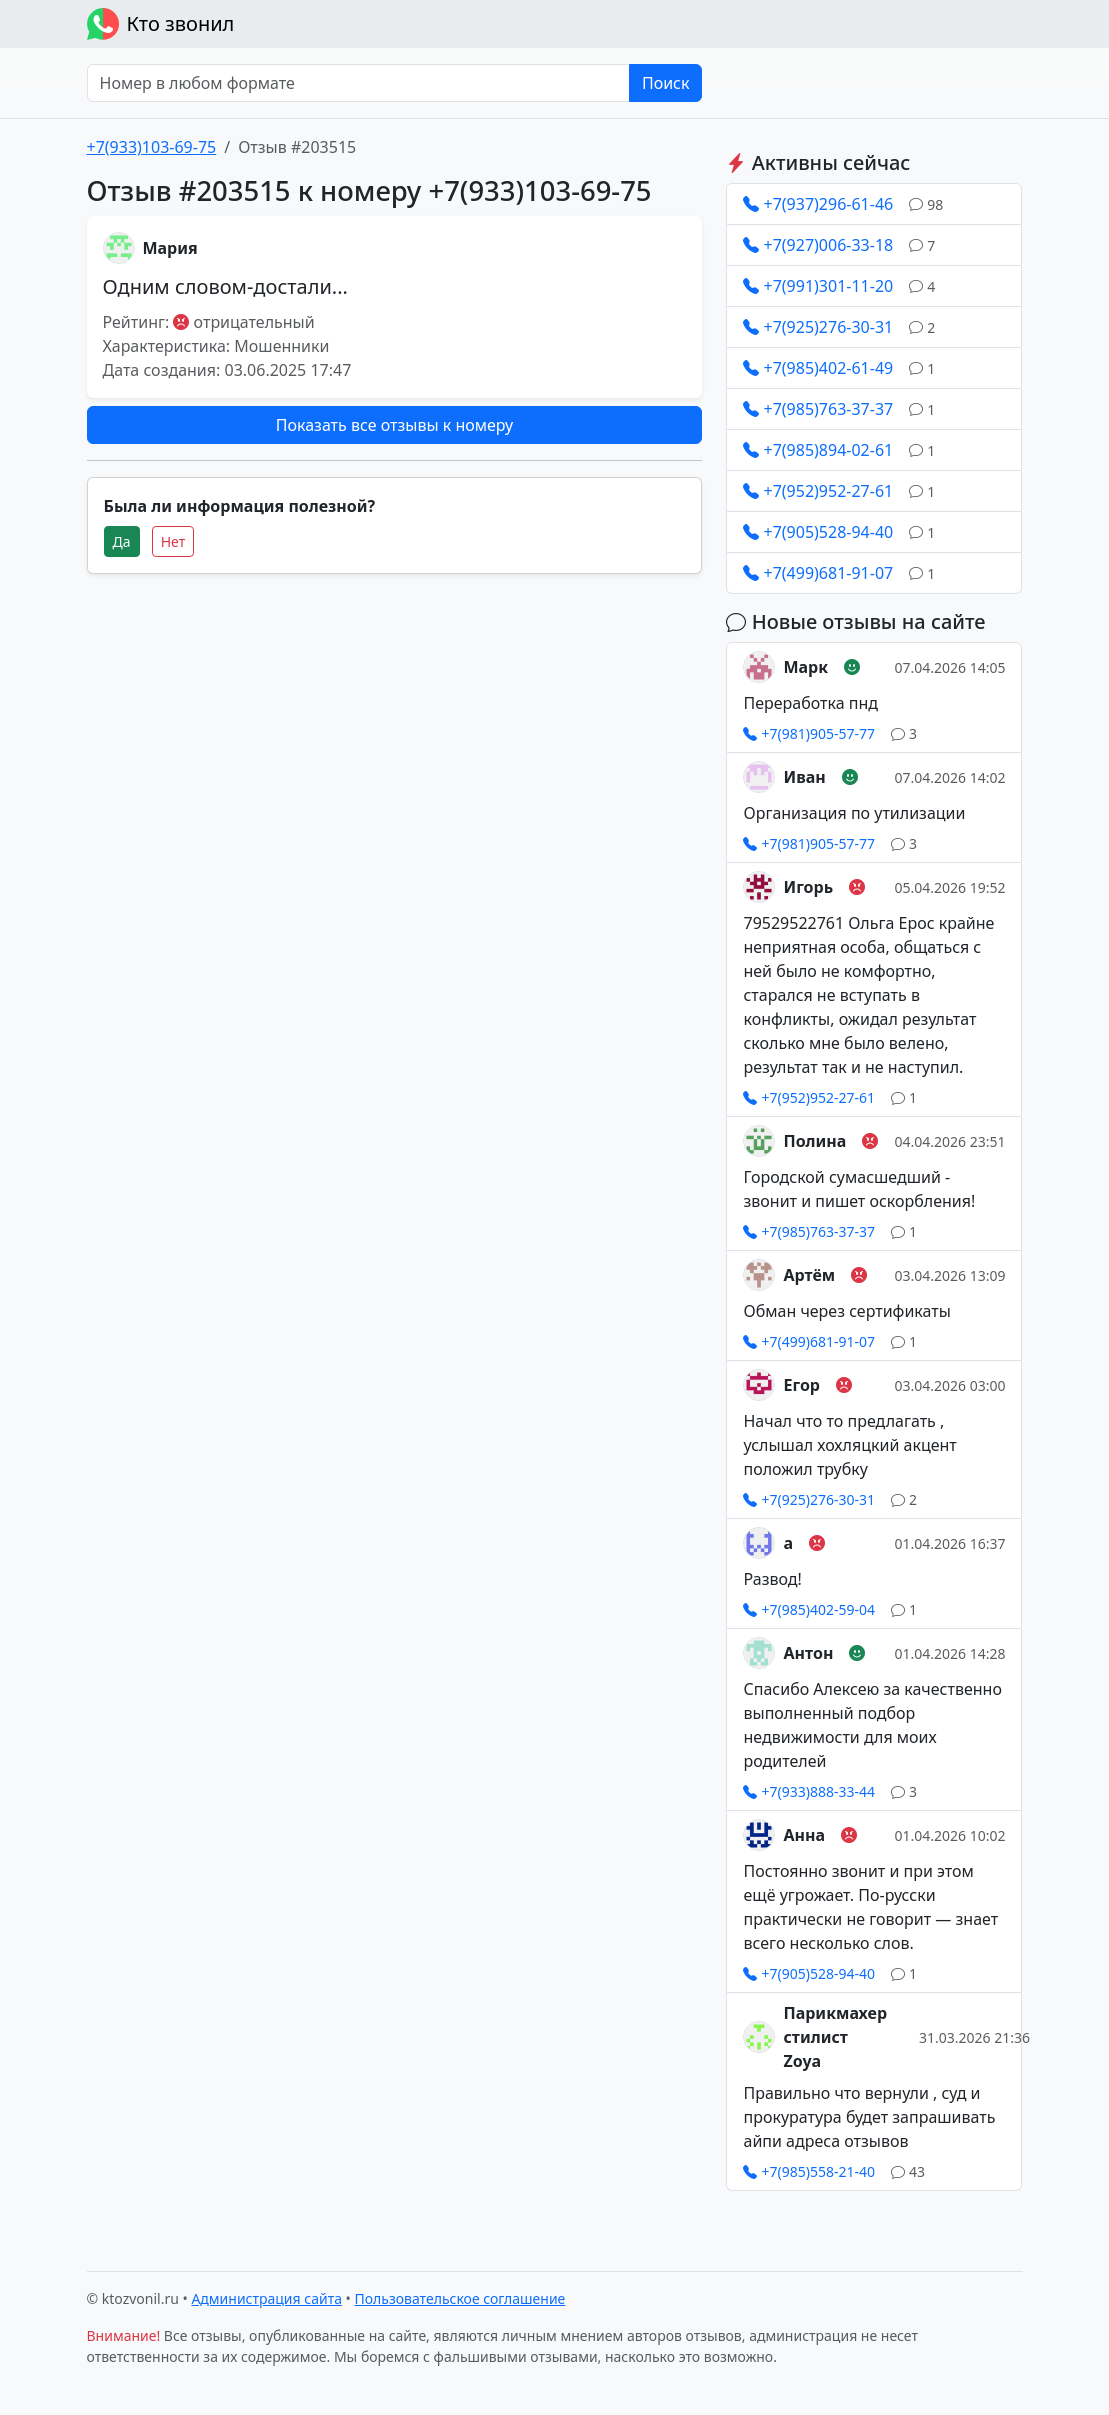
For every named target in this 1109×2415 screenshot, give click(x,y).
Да (122, 541)
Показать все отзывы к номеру (394, 425)
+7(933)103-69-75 (152, 147)
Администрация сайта (266, 2298)
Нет (173, 541)
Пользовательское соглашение (460, 2298)
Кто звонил (161, 24)
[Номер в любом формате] (358, 83)
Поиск (666, 83)
